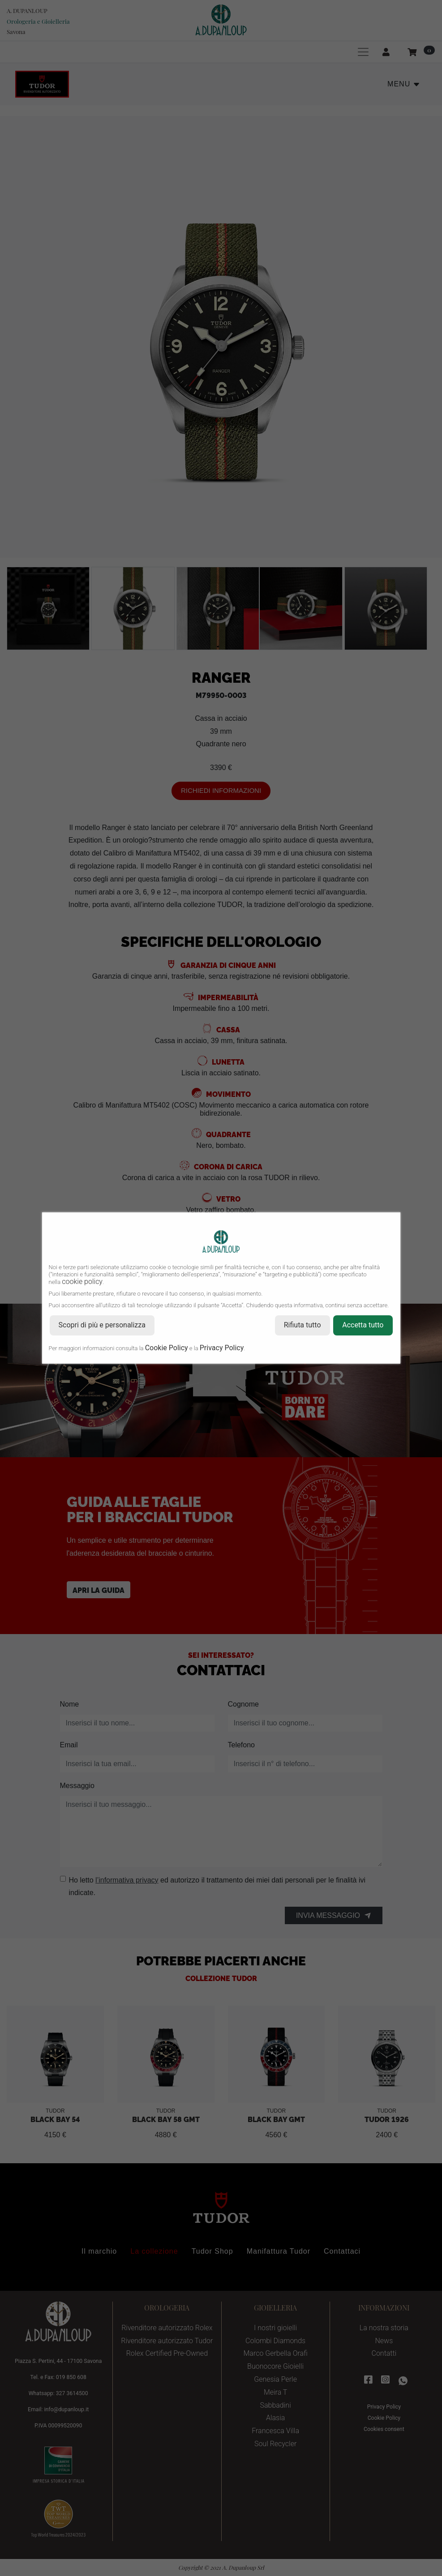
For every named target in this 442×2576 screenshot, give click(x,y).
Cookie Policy (166, 1348)
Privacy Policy (222, 1348)
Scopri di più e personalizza (102, 1325)
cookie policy (82, 1281)
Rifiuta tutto (302, 1325)
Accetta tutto (362, 1325)
